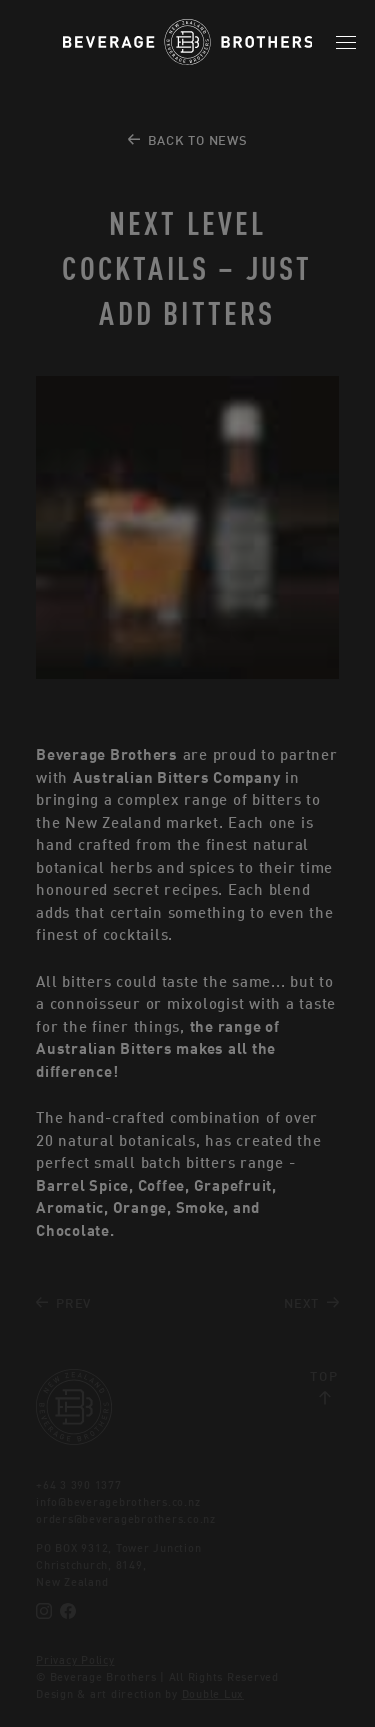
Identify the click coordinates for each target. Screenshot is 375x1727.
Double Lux (213, 1694)
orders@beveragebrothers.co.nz (126, 1519)
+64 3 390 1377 (79, 1485)
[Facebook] (68, 1611)
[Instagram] (44, 1611)
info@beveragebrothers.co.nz (118, 1502)
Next (311, 1303)
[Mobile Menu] (346, 42)
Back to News (188, 140)
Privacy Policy (75, 1660)
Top (324, 1387)
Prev (63, 1303)
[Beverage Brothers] (188, 42)
